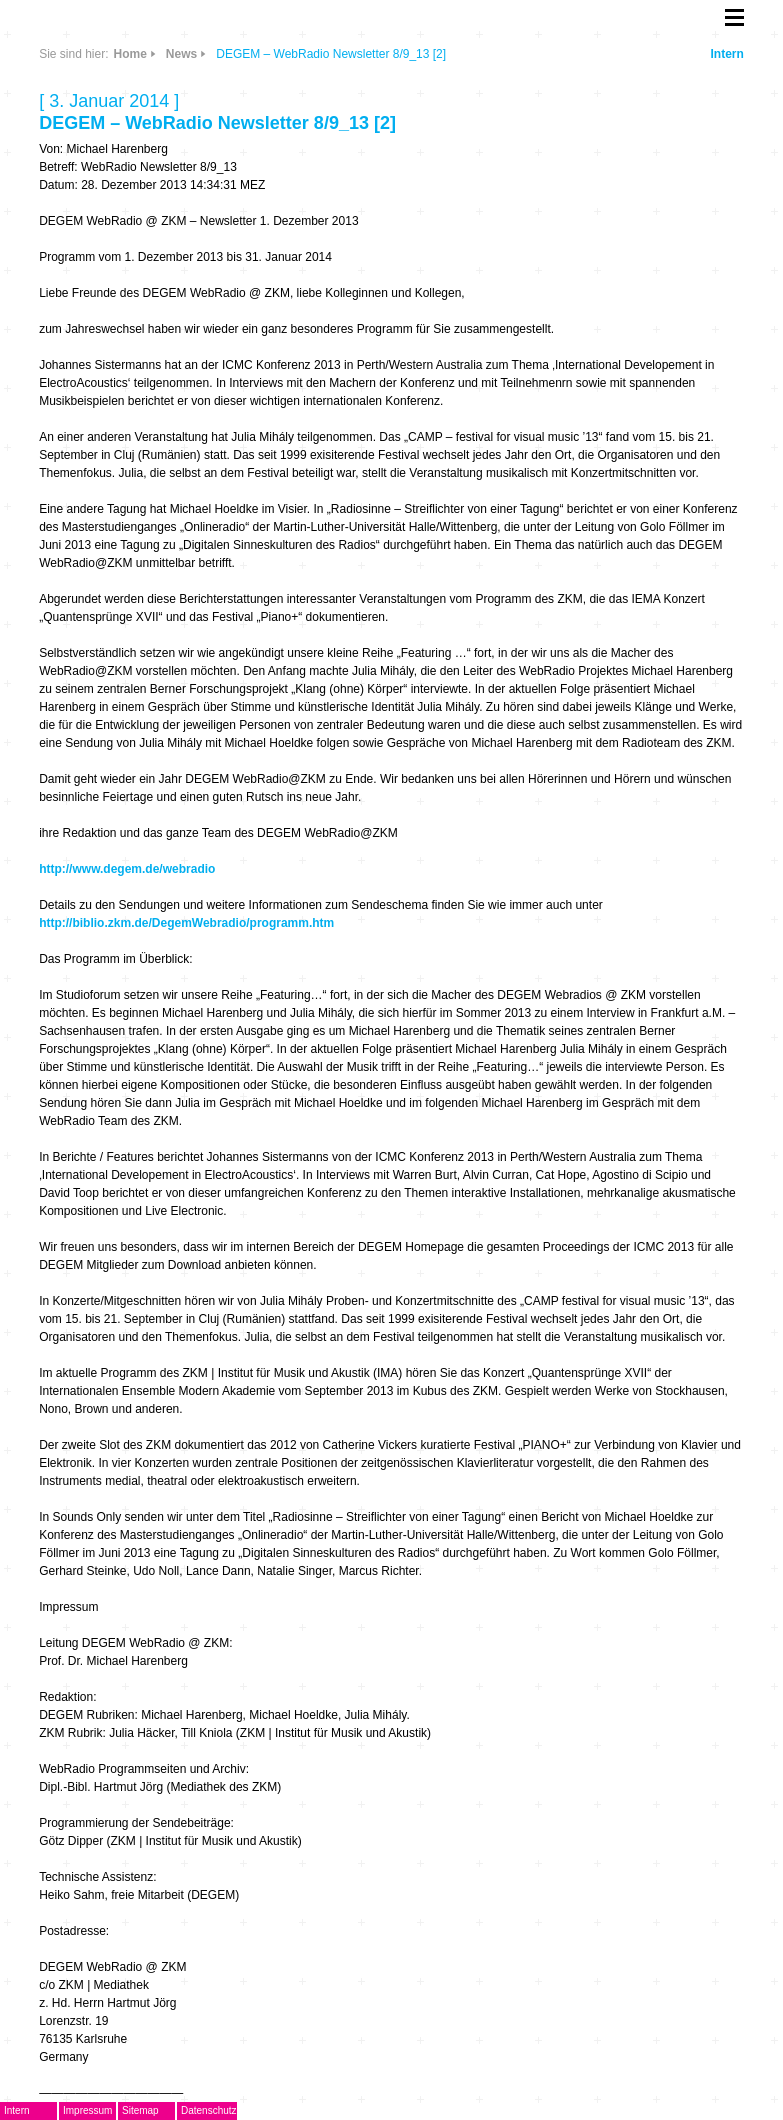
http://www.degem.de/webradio (127, 869)
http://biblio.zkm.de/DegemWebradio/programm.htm (186, 923)
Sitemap (140, 2110)
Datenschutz (209, 2110)
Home (130, 54)
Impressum (87, 2110)
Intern (726, 54)
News (181, 54)
